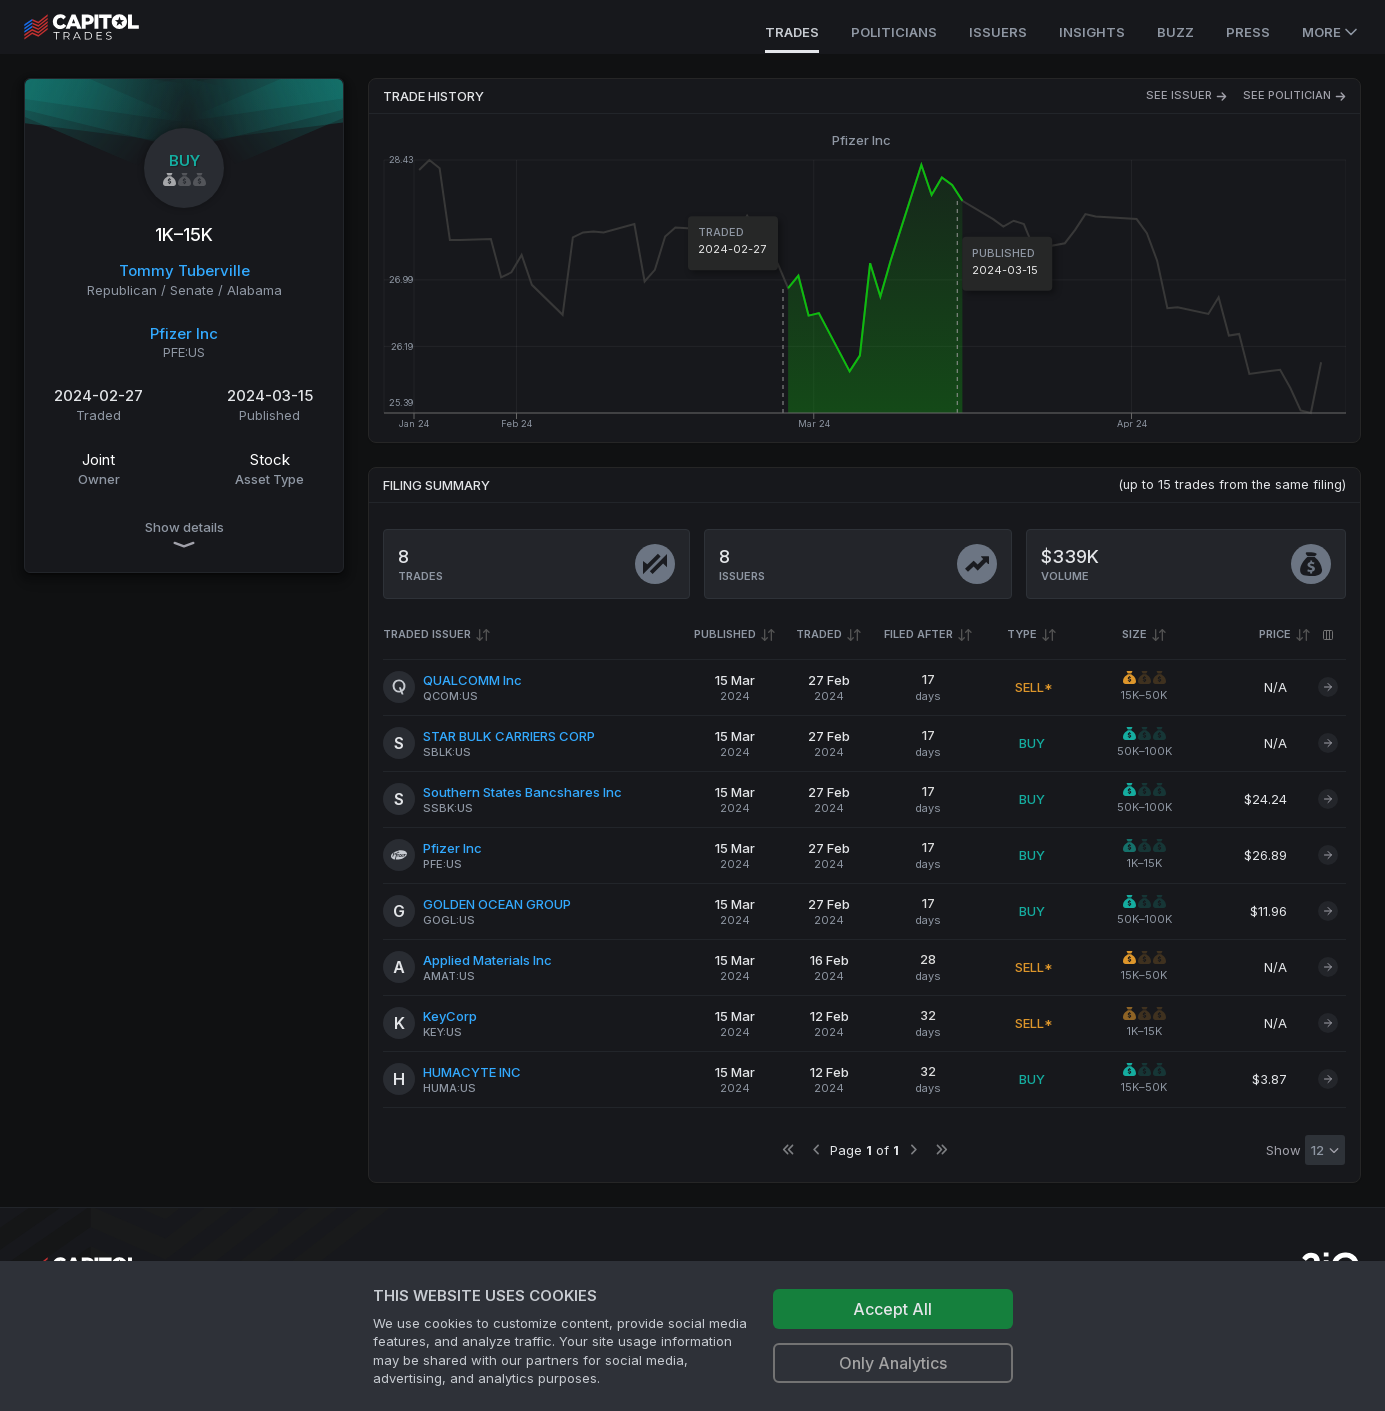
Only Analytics (893, 1363)
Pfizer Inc (184, 333)
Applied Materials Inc (487, 960)
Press (1248, 32)
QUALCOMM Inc (472, 680)
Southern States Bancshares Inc (522, 792)
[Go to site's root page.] (103, 27)
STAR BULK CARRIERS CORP (509, 736)
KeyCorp (450, 1016)
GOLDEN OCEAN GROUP (497, 904)
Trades (792, 32)
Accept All (892, 1309)
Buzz (1175, 32)
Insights (1092, 32)
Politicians (894, 32)
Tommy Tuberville (184, 270)
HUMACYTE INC (472, 1072)
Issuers (998, 32)
